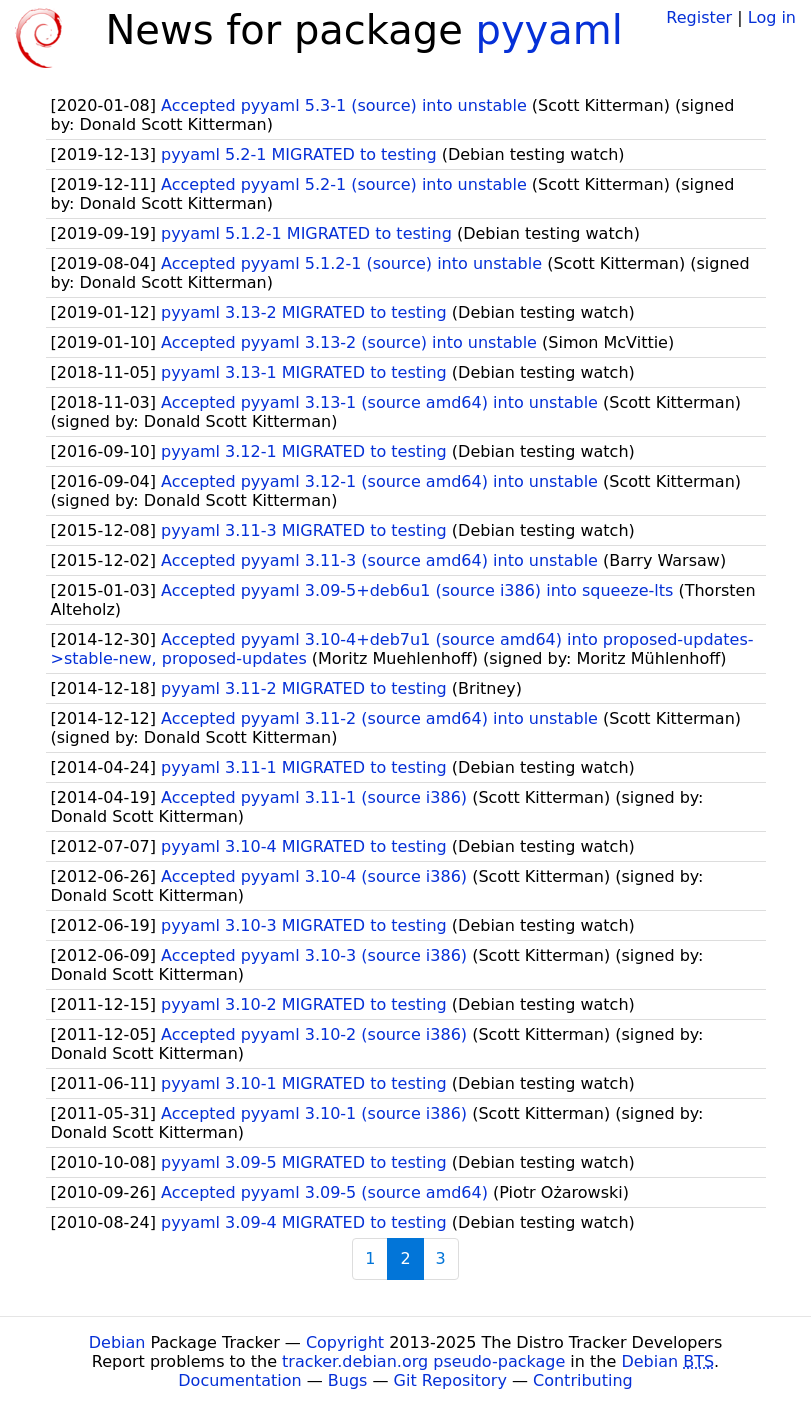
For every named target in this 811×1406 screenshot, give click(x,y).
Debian (117, 1342)
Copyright (345, 1342)
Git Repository (450, 1380)
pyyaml (549, 30)
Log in (772, 17)
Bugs (348, 1380)
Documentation (239, 1380)
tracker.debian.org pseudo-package (423, 1361)
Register (699, 17)
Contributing (583, 1380)
